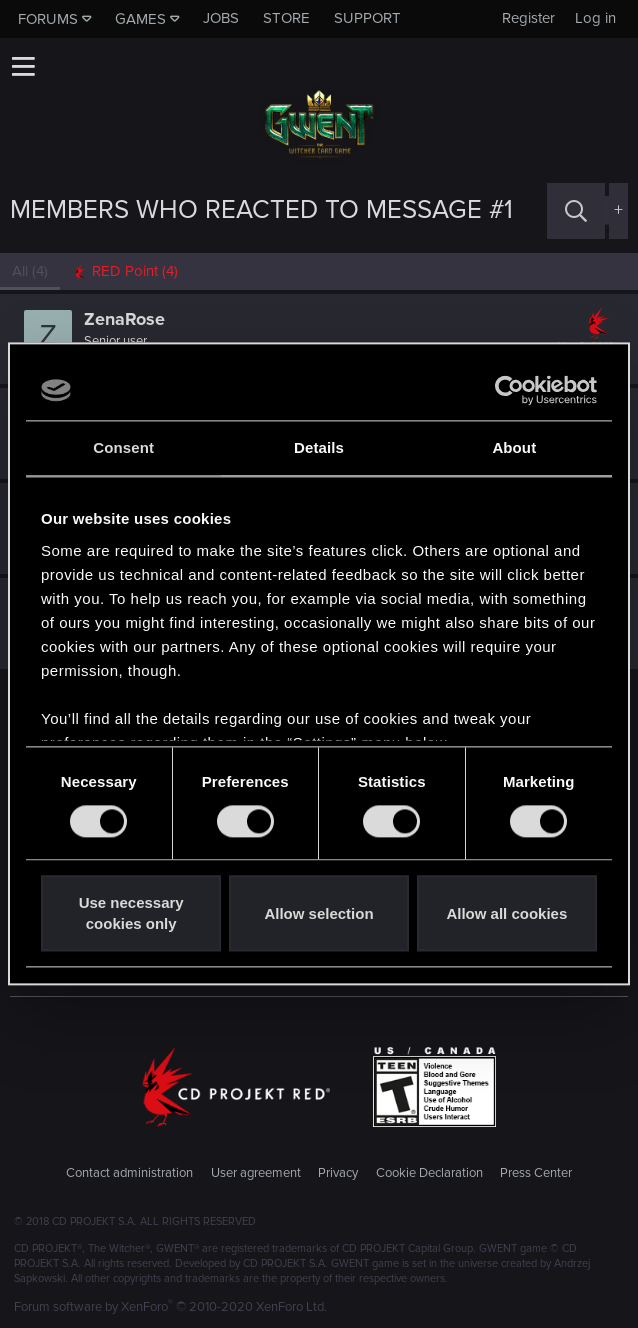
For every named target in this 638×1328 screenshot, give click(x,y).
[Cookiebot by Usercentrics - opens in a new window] (509, 390)
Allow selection (318, 913)
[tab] (125, 271)
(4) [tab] (30, 271)
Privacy (338, 1173)
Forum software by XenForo (170, 1307)
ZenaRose (124, 319)
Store (286, 18)
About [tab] (514, 447)
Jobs (221, 18)
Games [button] (140, 19)
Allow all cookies (506, 913)
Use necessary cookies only (131, 914)
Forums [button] (48, 19)
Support (367, 18)
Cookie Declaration (429, 1173)
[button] (23, 66)
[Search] (576, 210)
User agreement (256, 1173)
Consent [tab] (123, 447)
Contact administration (129, 1173)
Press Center (536, 1173)
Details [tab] (319, 447)
